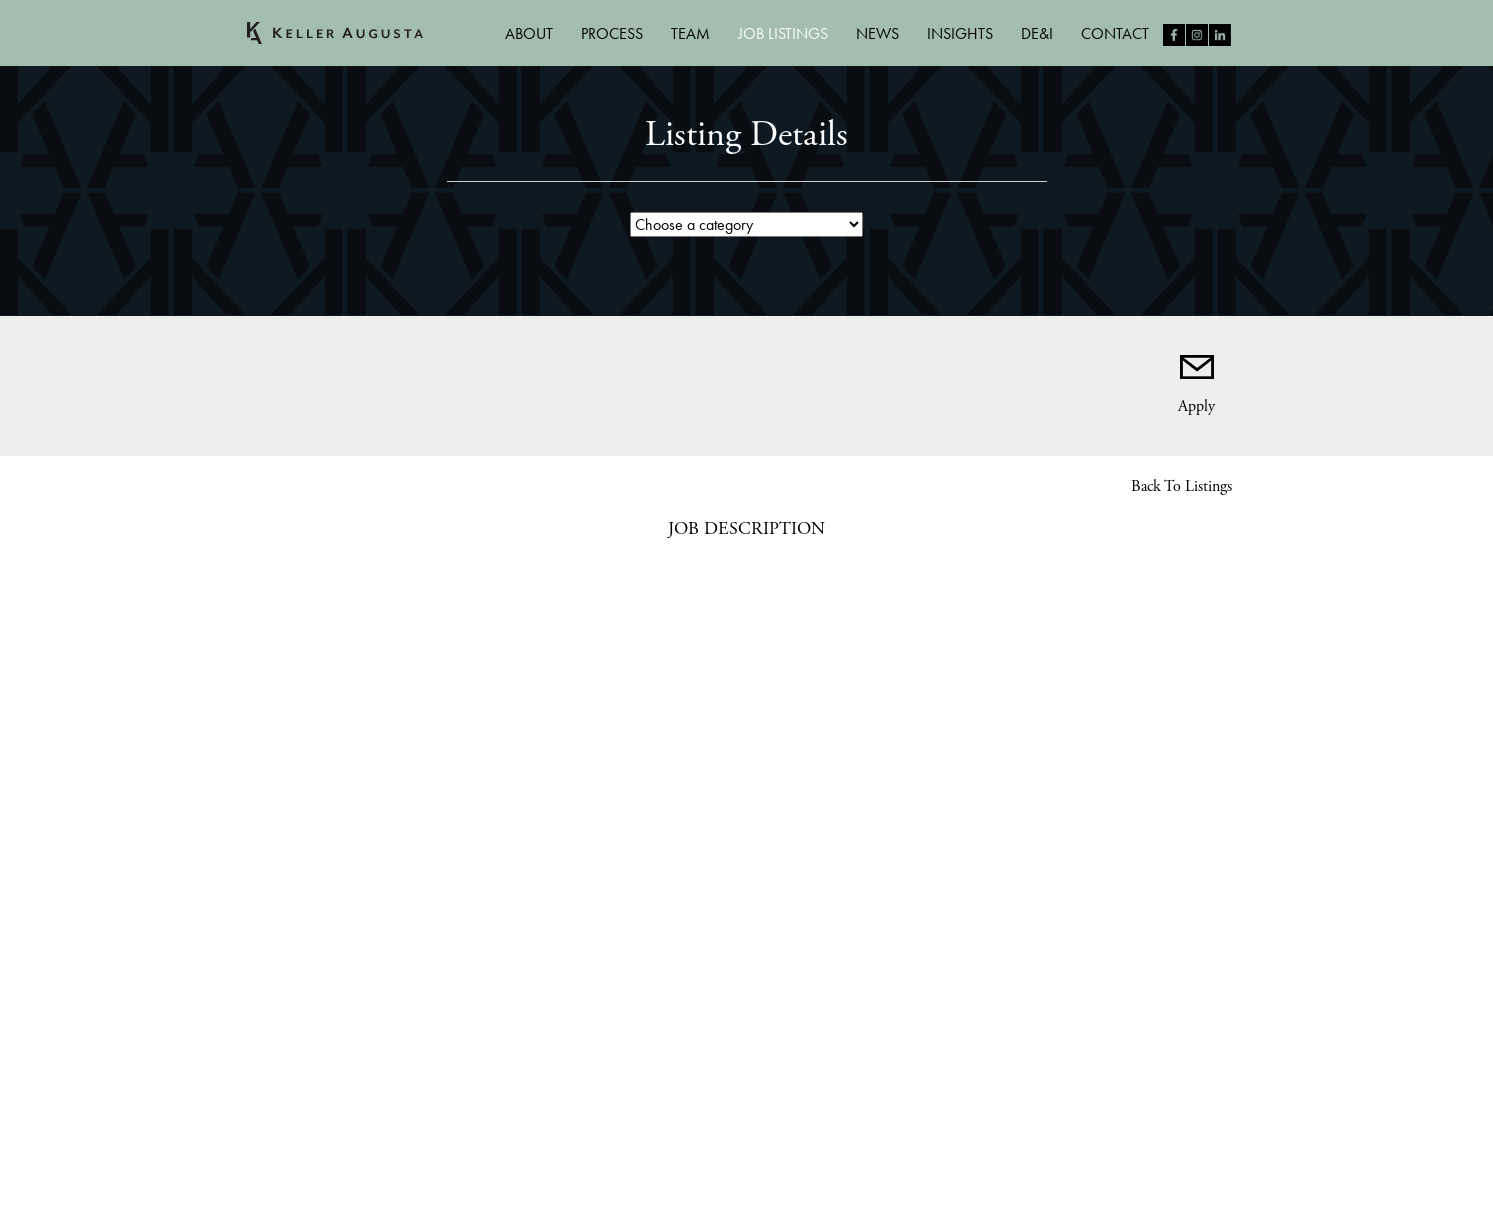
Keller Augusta (335, 33)
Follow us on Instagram (1197, 35)
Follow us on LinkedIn (1220, 35)
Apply (1196, 403)
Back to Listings (1181, 486)
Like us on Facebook (1174, 35)
